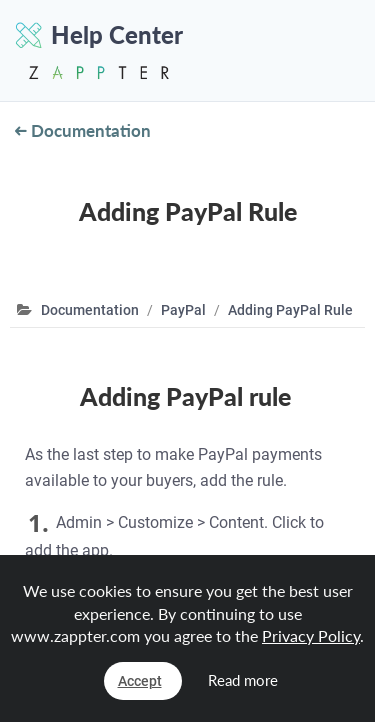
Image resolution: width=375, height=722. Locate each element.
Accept (140, 681)
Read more (243, 680)
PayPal (183, 310)
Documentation (83, 130)
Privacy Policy (311, 635)
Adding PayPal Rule (290, 310)
